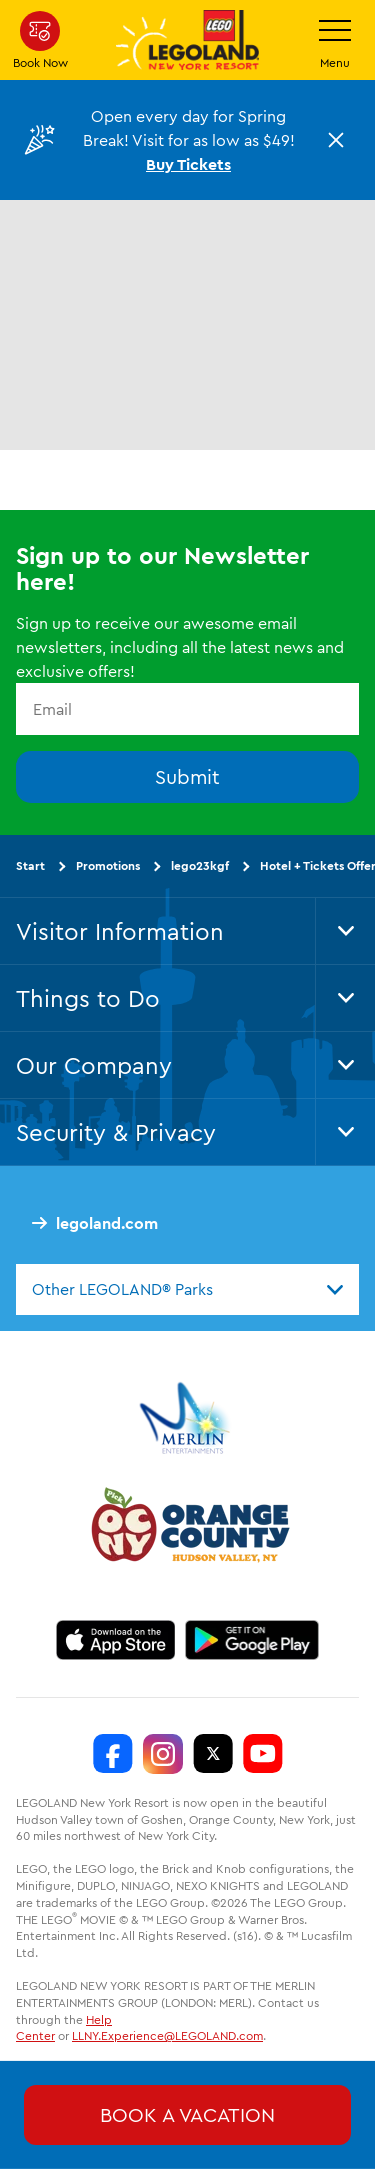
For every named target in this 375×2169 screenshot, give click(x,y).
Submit (187, 776)
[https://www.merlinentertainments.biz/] (187, 1418)
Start (30, 865)
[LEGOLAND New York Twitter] (213, 1754)
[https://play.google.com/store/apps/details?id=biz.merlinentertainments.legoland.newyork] (252, 1640)
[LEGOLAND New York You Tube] (263, 1754)
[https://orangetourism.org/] (188, 1528)
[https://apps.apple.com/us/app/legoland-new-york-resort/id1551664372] (115, 1640)
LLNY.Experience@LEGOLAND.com (167, 2035)
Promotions (108, 865)
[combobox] (187, 1289)
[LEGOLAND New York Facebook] (113, 1754)
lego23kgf (200, 865)
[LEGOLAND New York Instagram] (163, 1754)
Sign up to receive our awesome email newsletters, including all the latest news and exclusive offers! (180, 647)
